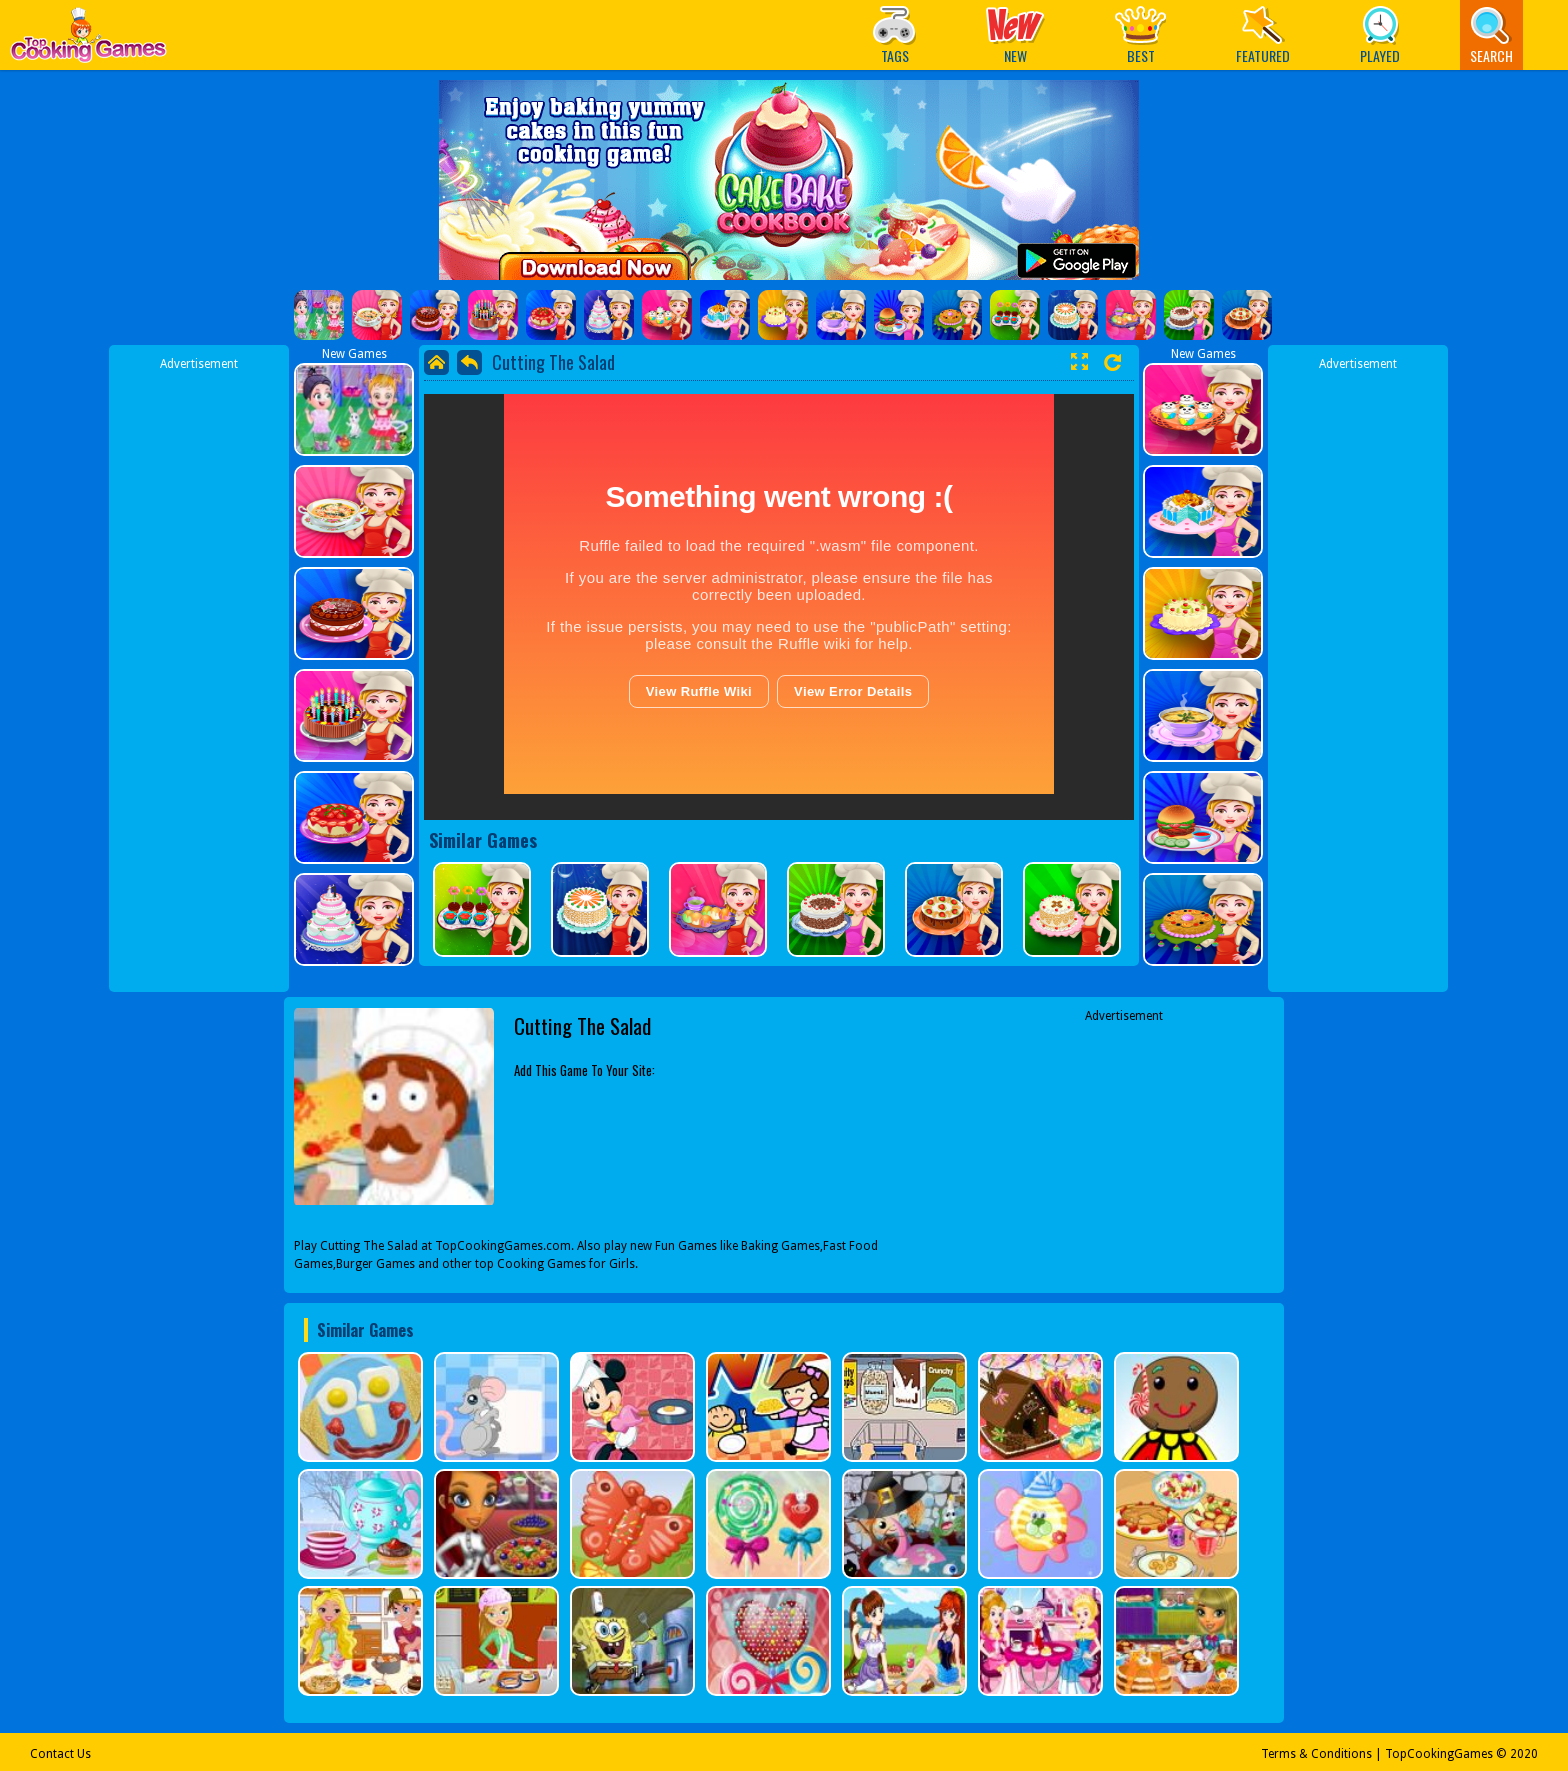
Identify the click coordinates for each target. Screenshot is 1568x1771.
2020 (1524, 1754)
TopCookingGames (1439, 1754)
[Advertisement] (199, 673)
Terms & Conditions (1316, 1754)
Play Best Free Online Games (88, 40)
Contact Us (60, 1754)
